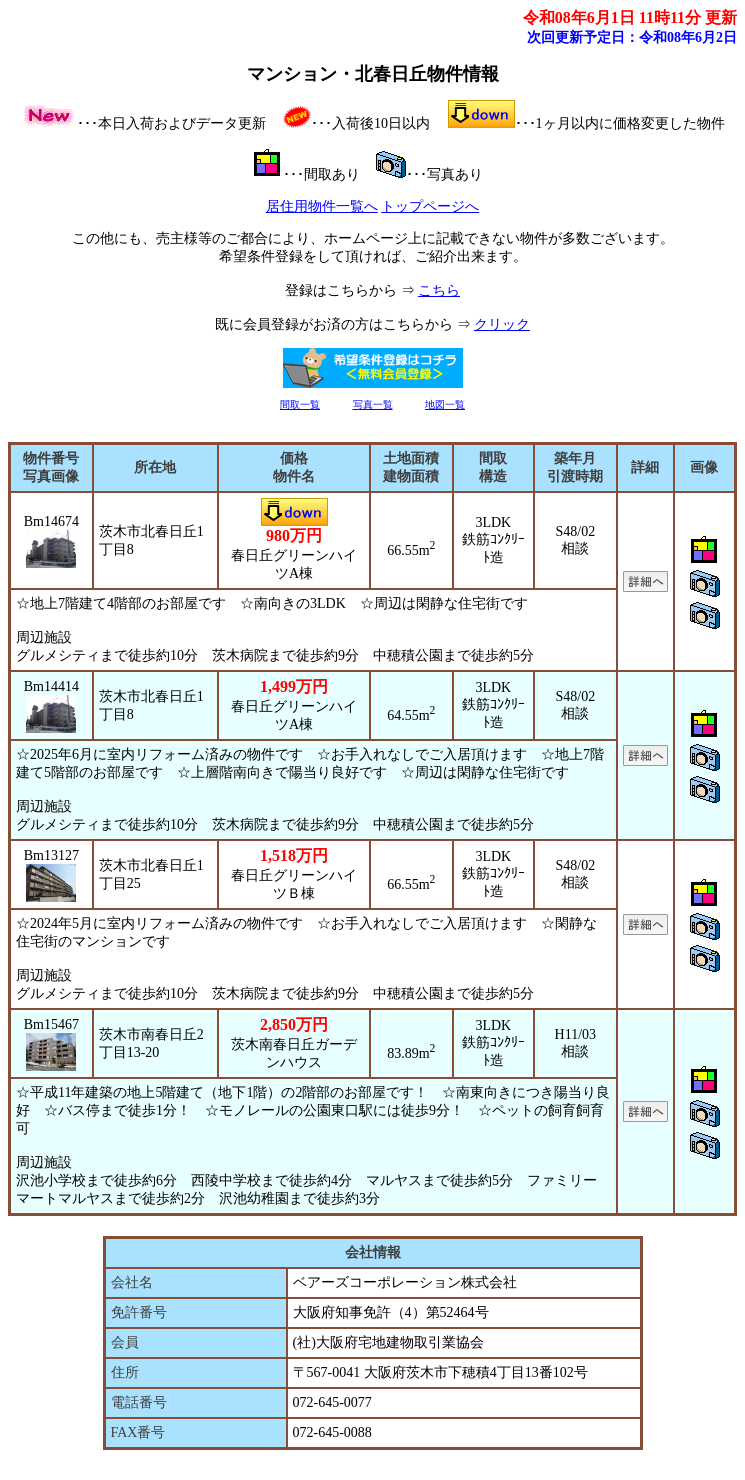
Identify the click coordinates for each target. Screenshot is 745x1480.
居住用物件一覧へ (322, 206)
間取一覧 (300, 404)
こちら (439, 290)
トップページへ (430, 206)
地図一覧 (445, 404)
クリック (502, 324)
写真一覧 (373, 404)
